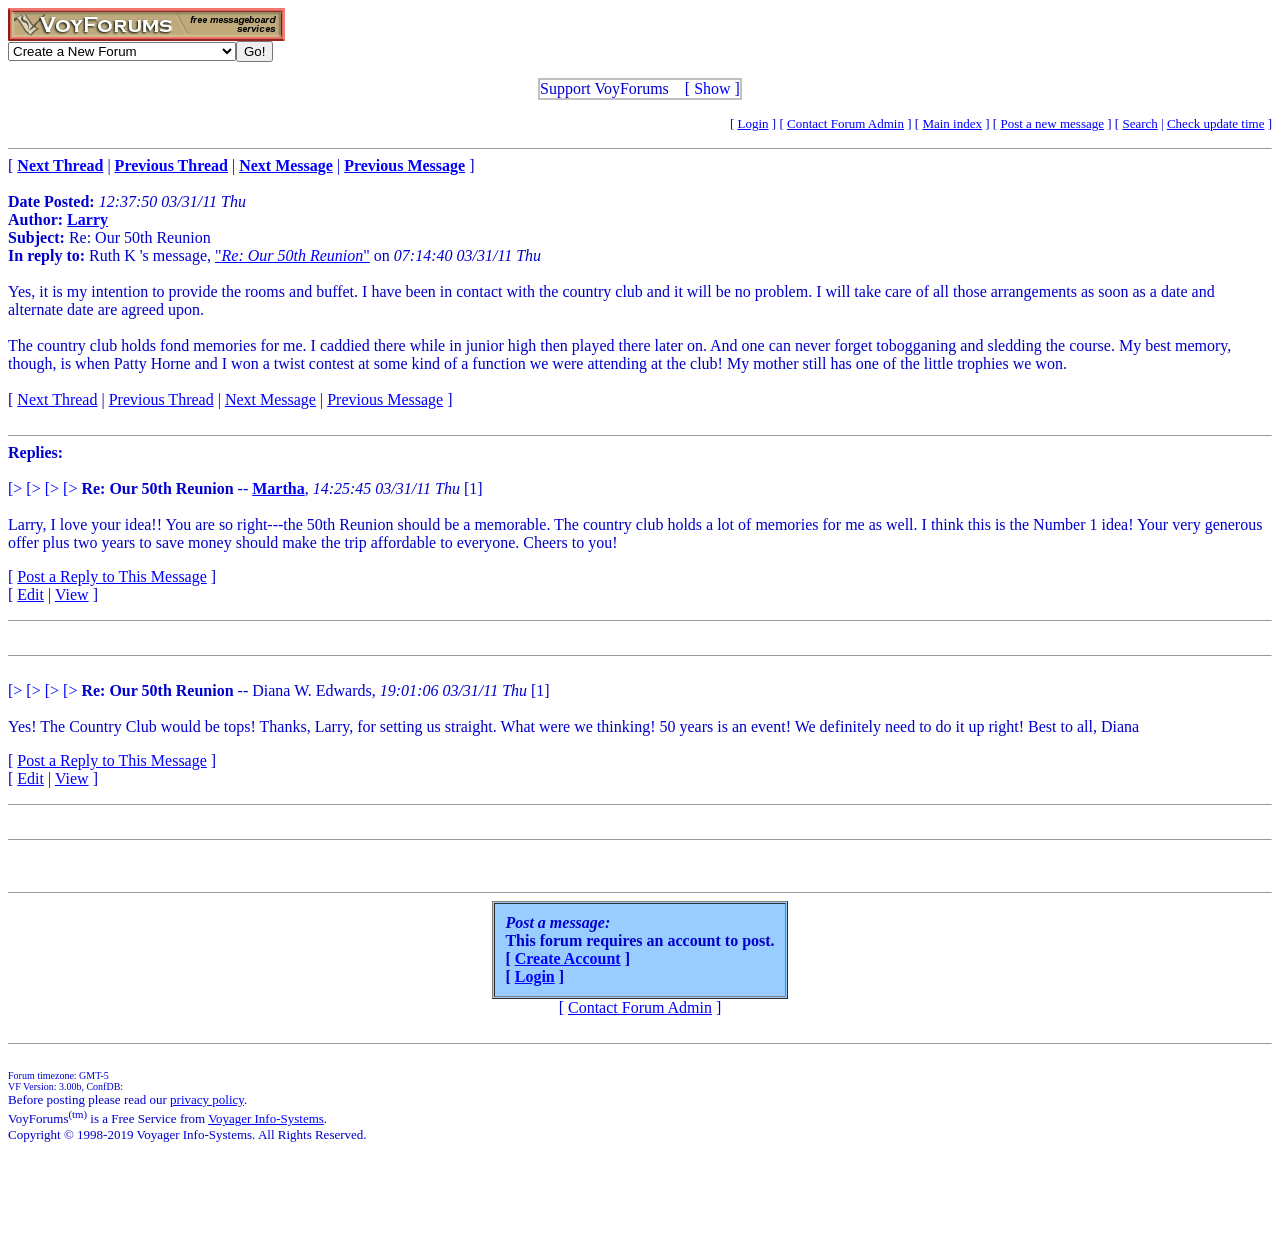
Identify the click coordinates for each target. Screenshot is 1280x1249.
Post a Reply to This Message (111, 576)
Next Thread (57, 399)
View (72, 594)
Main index (952, 123)
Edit (30, 594)
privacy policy (207, 1099)
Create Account (568, 958)
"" (292, 255)
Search (1139, 123)
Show (712, 88)
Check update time (1215, 123)
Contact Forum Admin (845, 123)
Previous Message (385, 399)
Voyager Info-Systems (266, 1118)
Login (753, 123)
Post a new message (1052, 123)
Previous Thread (161, 399)
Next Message (270, 399)
